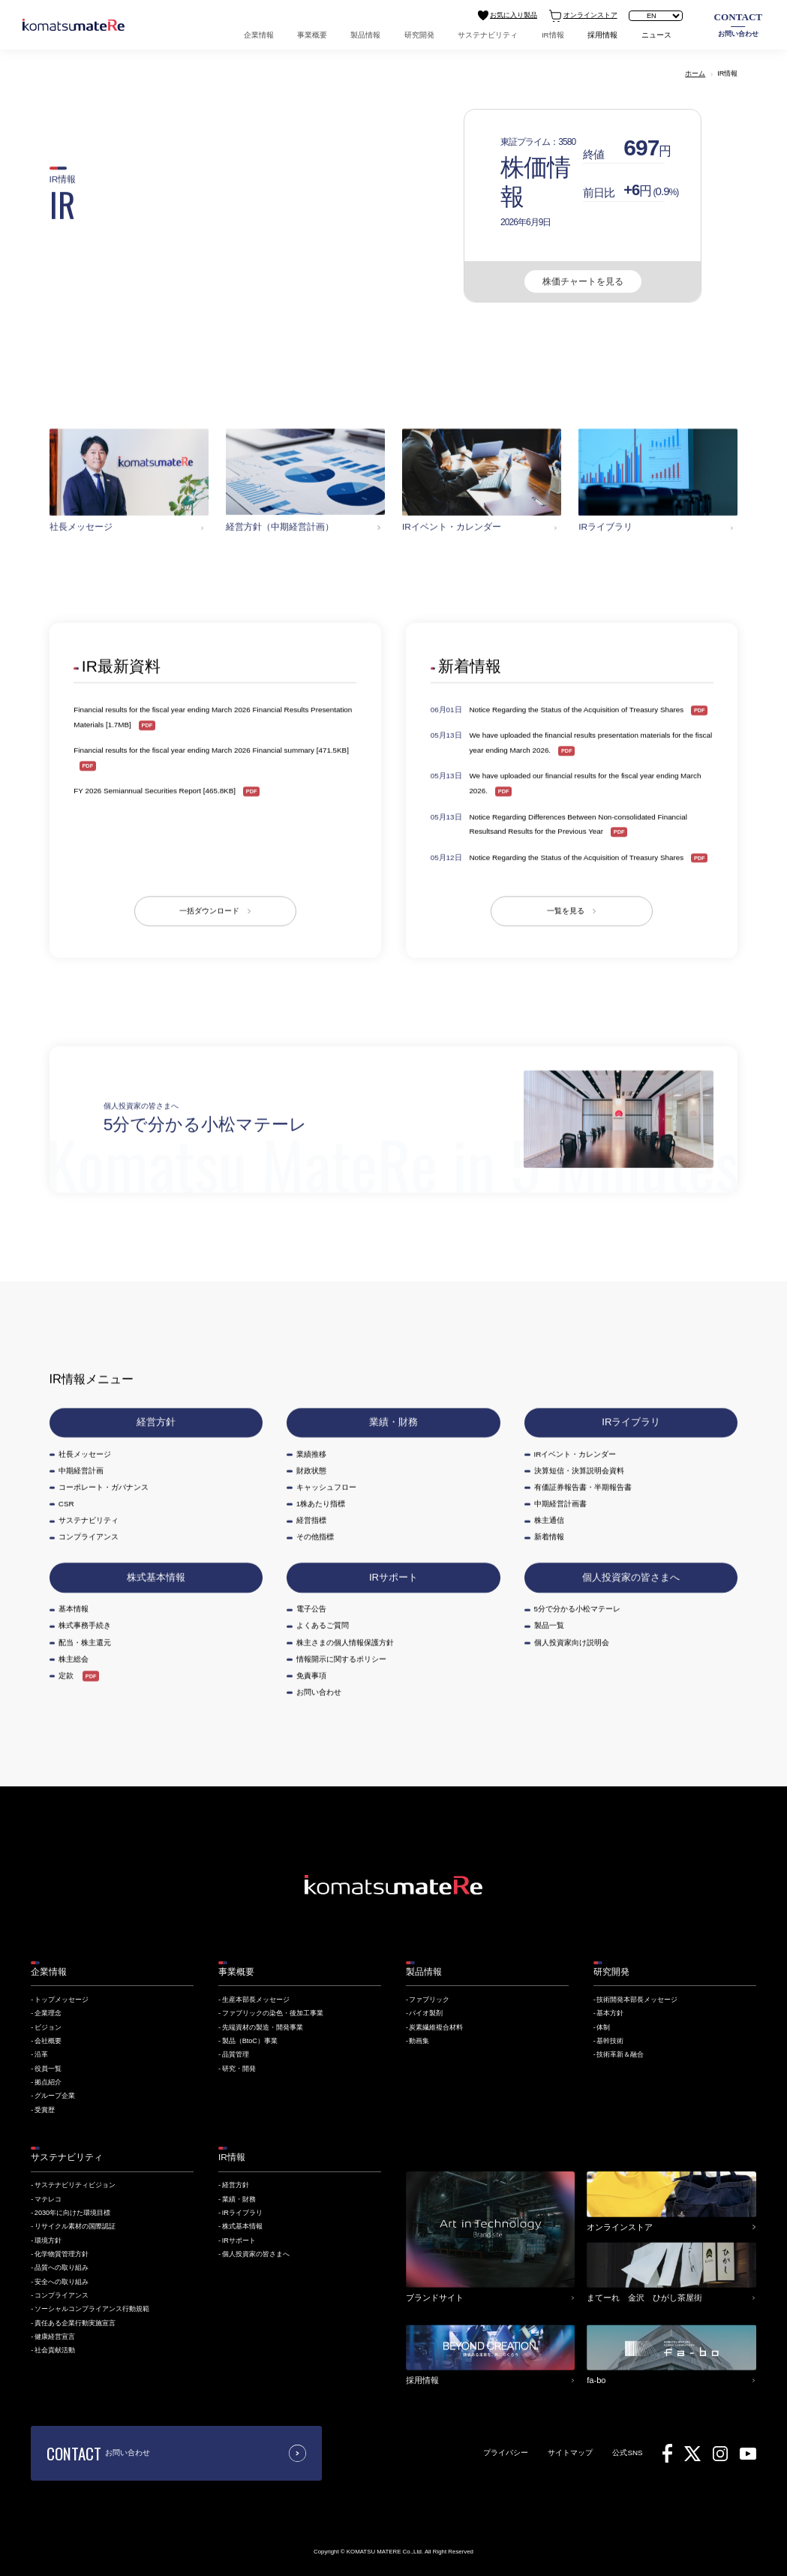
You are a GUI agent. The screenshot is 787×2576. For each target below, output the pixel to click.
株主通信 (549, 1520)
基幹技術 (609, 2041)
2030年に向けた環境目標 (72, 2212)
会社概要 (48, 2041)
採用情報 (602, 35)
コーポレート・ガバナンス (104, 1487)
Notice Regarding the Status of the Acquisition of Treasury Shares (577, 710)
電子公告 (311, 1609)
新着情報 (549, 1537)
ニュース (656, 35)
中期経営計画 (81, 1470)
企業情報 (259, 35)
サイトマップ (570, 2452)
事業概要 (312, 35)
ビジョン (48, 2027)
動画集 (419, 2041)
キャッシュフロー (326, 1487)
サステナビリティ (488, 35)
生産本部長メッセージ (256, 1999)
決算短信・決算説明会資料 (579, 1470)
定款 (66, 1675)
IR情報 (553, 35)
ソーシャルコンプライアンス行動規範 (92, 2309)
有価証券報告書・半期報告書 (583, 1487)
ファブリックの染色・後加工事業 (272, 2013)
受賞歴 (45, 2110)
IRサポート (393, 1577)
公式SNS (627, 2452)
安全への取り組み (62, 2282)
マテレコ (48, 2199)
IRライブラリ (631, 1422)
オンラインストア (583, 16)
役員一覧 (48, 2068)
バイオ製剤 (426, 2013)
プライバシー (505, 2452)
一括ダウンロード (209, 911)
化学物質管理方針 (62, 2254)
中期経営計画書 (560, 1504)
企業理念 (48, 2013)
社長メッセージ (85, 1453)
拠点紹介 (48, 2082)
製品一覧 (549, 1625)
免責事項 (311, 1675)
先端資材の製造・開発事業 (262, 2027)
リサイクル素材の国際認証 (75, 2226)
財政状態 (311, 1470)
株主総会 (74, 1658)
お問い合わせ (738, 24)
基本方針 (609, 2013)
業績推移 (311, 1453)
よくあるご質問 (322, 1625)
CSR (66, 1504)
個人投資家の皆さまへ (631, 1577)
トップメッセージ (62, 1999)
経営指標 (311, 1520)
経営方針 (156, 1422)
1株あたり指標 (320, 1504)
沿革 (41, 2054)
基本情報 (74, 1609)
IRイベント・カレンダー (575, 1453)
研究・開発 (239, 2068)
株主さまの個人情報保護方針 (345, 1642)
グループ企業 (55, 2095)
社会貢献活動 (55, 2350)
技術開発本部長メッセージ (636, 1999)
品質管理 (235, 2054)
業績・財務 (393, 1422)
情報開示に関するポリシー (341, 1658)
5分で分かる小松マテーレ (577, 1609)
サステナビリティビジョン (75, 2185)
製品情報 (365, 35)
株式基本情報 (156, 1577)
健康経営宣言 (55, 2336)
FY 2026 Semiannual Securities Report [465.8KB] (155, 791)
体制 (603, 2027)
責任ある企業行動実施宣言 (75, 2323)
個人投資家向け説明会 (571, 1642)
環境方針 (48, 2240)
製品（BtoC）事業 (250, 2041)
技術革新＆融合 (620, 2054)
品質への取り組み (62, 2267)
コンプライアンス (89, 1537)
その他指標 (315, 1537)
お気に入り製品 (507, 15)
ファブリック (429, 1999)
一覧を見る (565, 911)
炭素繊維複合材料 (436, 2027)
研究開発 (419, 35)
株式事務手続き (85, 1625)
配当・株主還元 (85, 1642)
